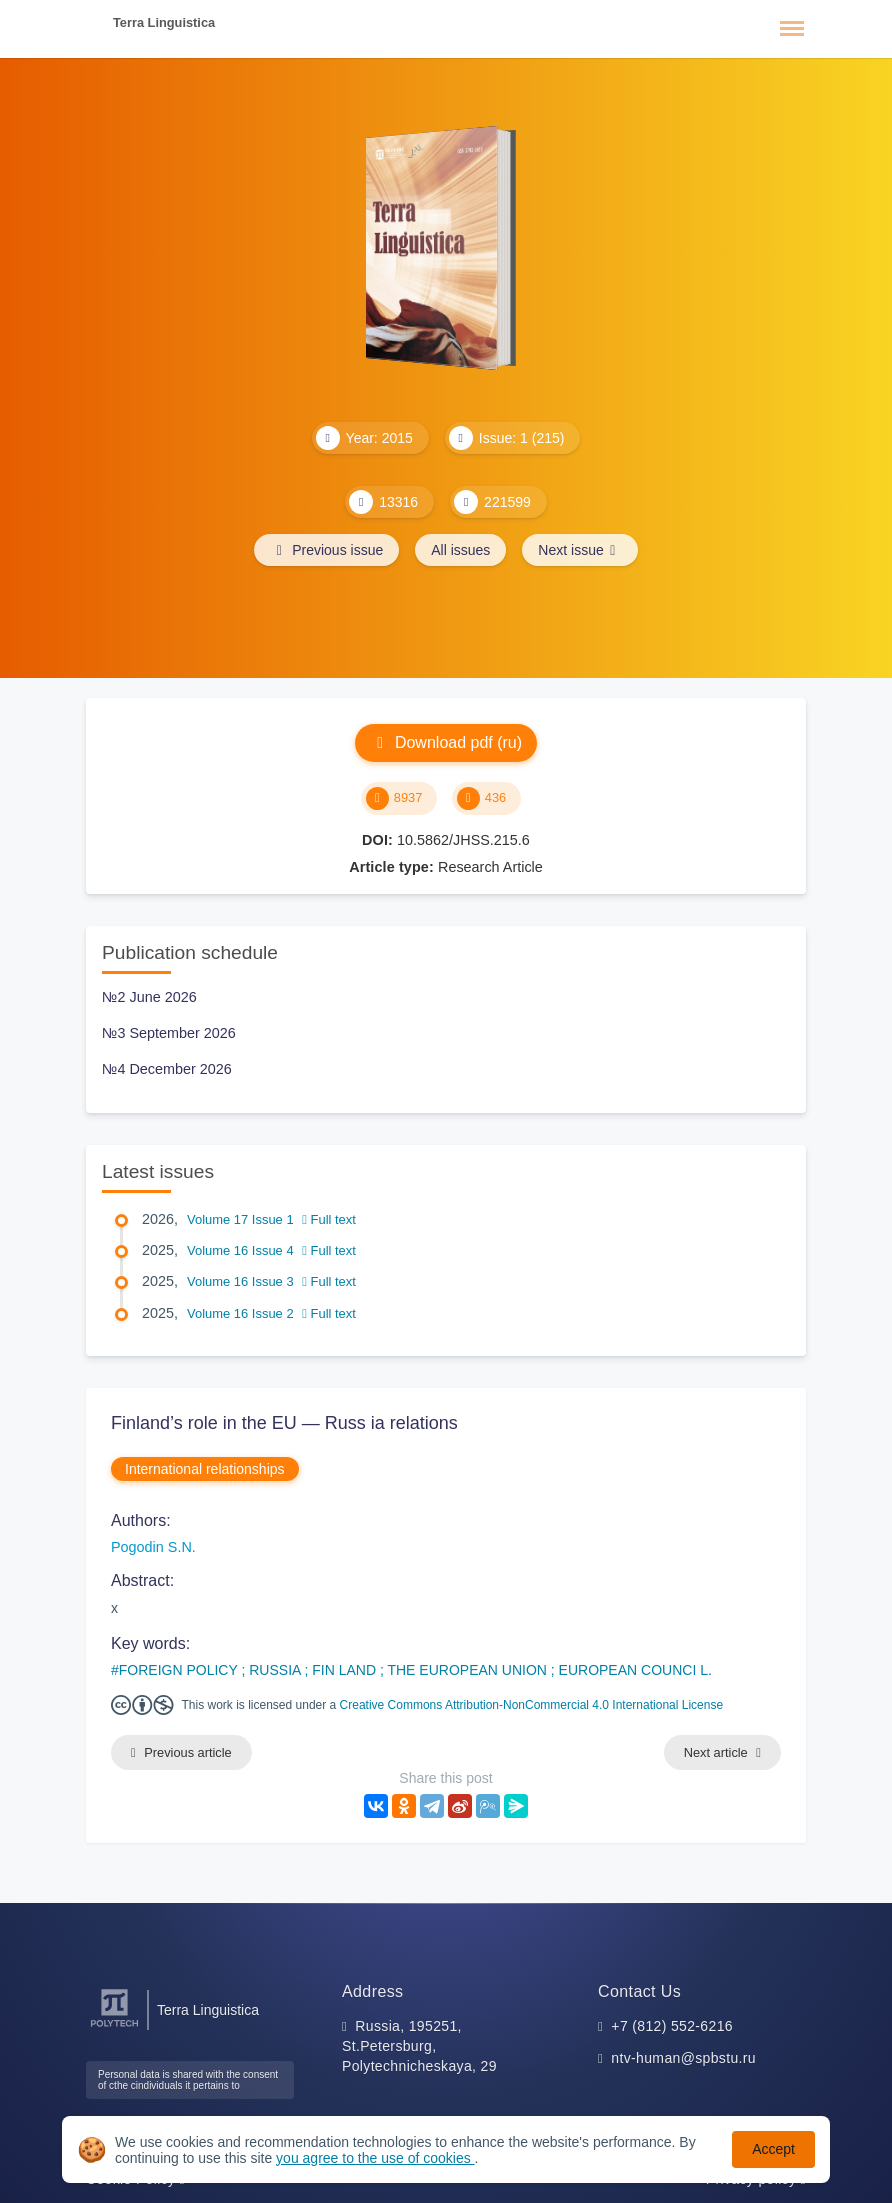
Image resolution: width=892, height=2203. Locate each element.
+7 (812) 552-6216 (672, 2026)
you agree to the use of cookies (375, 2158)
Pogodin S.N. (153, 1547)
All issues (460, 550)
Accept (773, 2149)
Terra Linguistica (164, 22)
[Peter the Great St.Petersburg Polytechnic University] (114, 2027)
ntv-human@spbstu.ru (683, 2058)
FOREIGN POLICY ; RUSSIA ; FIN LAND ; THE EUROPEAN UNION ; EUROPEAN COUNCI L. (415, 1670)
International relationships (205, 1469)
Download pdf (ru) (446, 742)
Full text (329, 1219)
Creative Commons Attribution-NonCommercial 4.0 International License (532, 1705)
